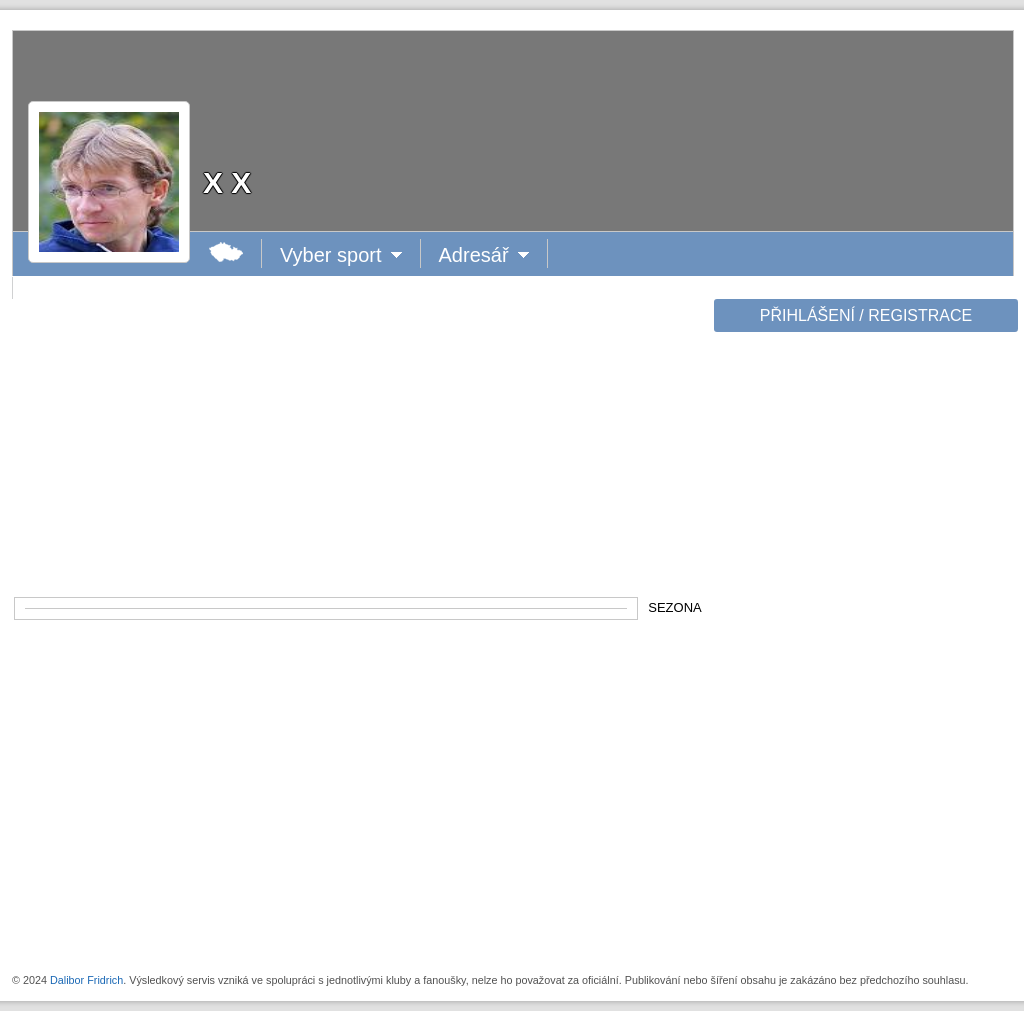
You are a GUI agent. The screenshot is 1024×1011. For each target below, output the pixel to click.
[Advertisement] (864, 652)
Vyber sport (332, 255)
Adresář (482, 255)
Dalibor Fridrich (86, 980)
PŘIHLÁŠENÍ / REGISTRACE (866, 315)
